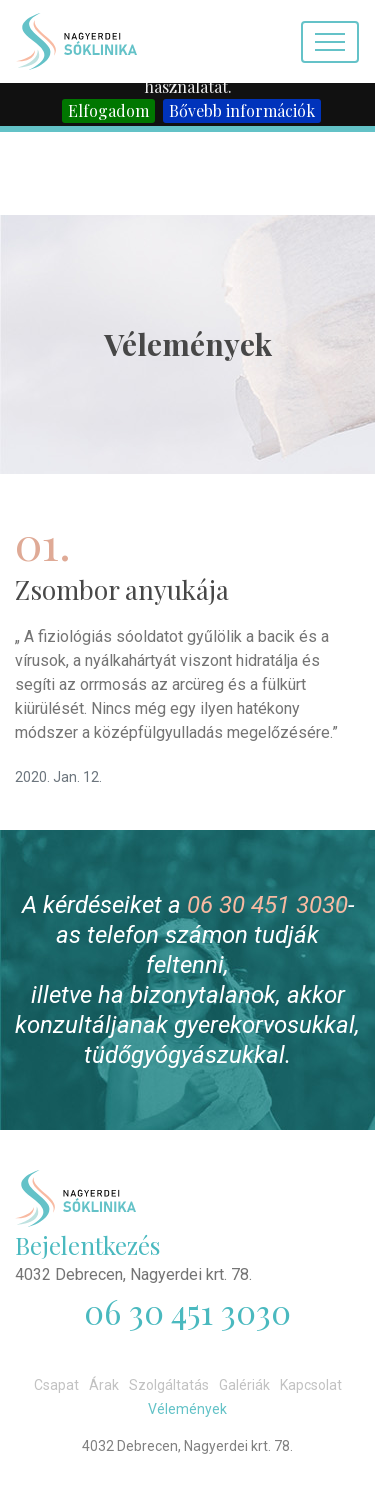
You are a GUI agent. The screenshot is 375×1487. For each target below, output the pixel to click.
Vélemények (187, 1409)
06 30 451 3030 (267, 905)
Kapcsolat (311, 1385)
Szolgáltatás (169, 1385)
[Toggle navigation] (330, 42)
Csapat (56, 1385)
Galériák (244, 1385)
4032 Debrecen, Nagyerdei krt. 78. (133, 1274)
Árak (104, 1385)
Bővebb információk (242, 110)
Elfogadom (108, 110)
